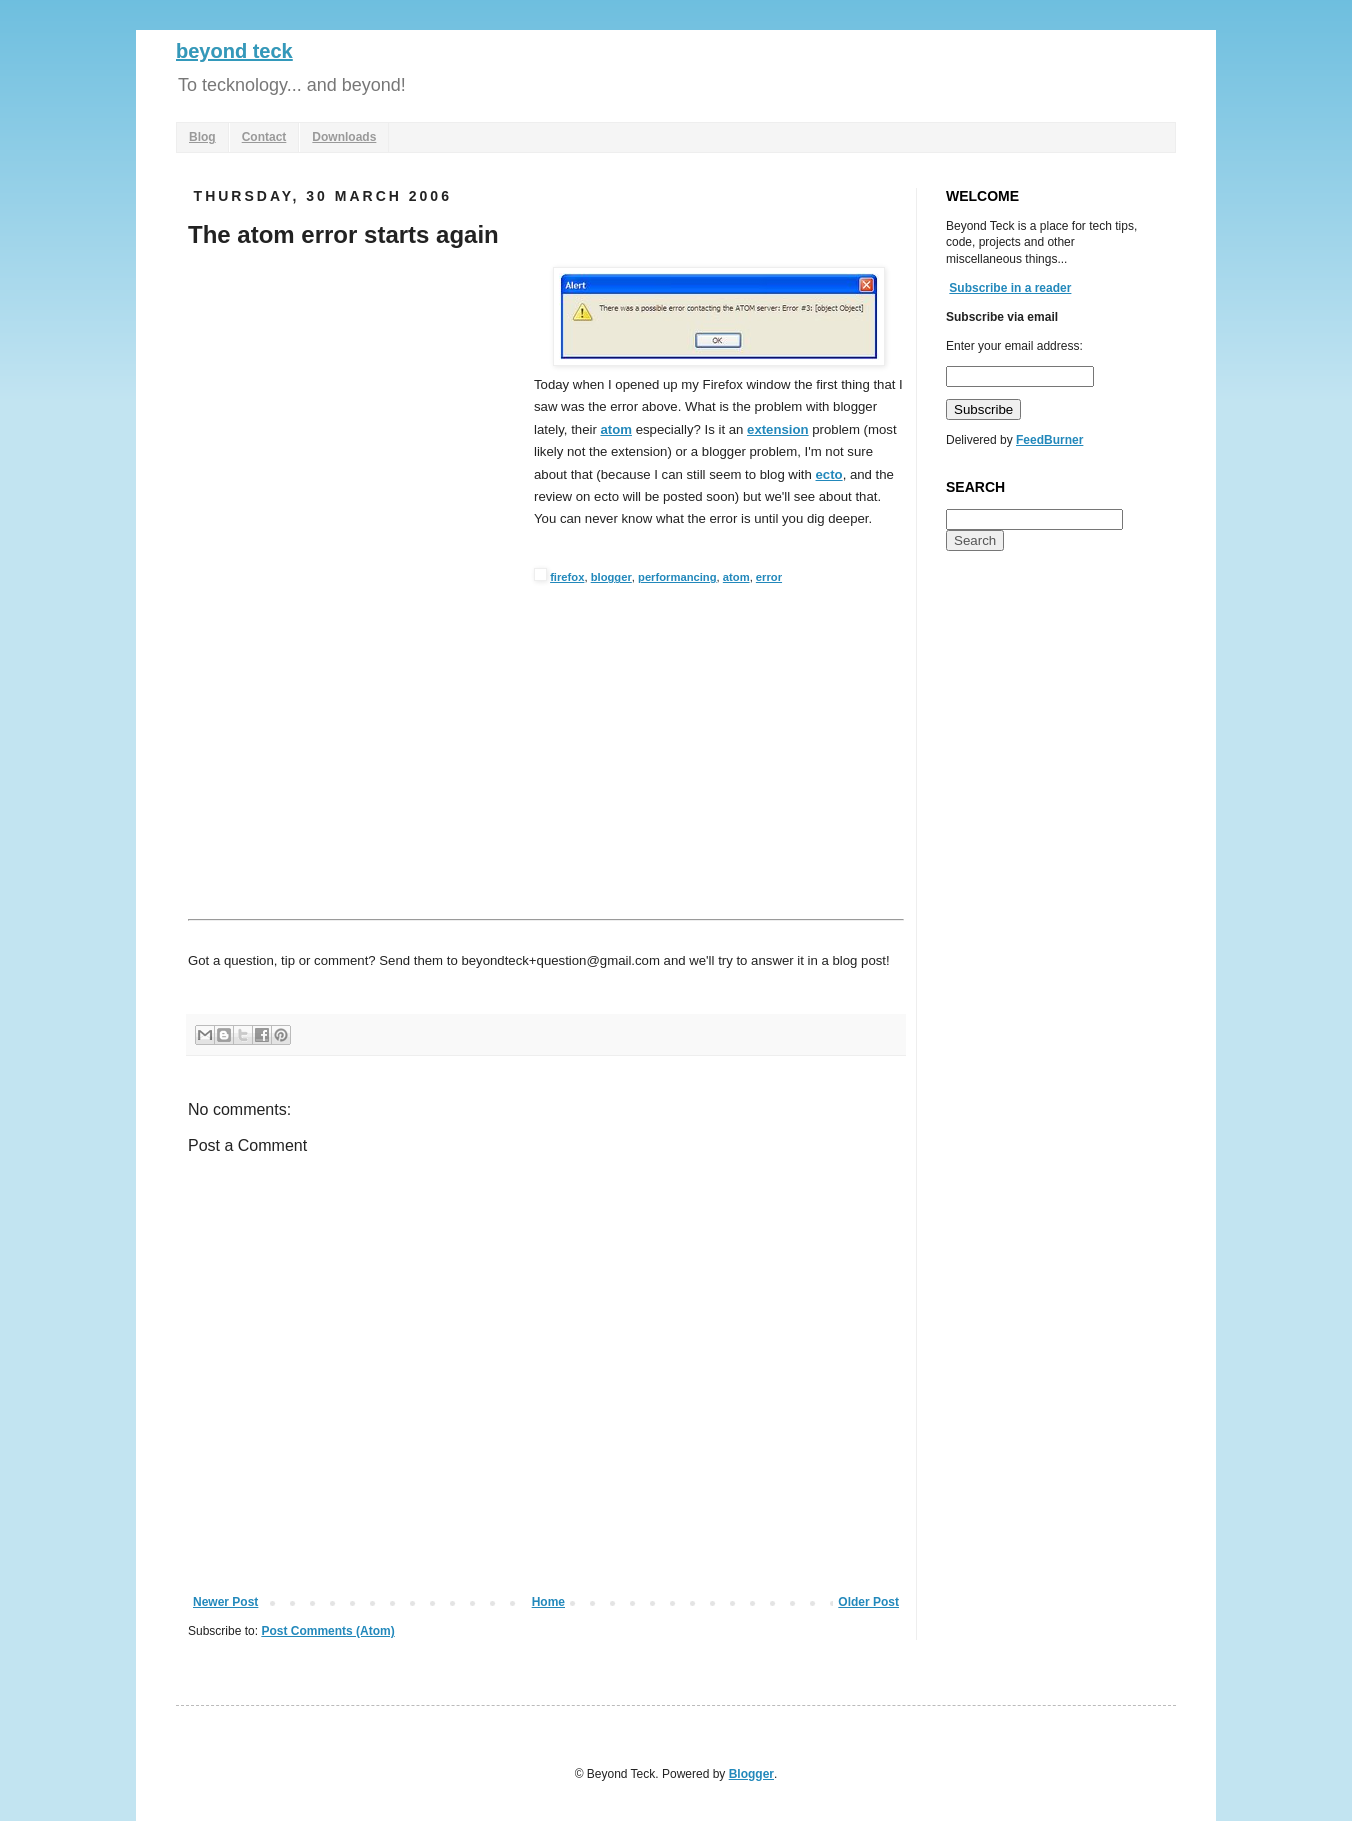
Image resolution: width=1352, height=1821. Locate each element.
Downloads (344, 137)
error (769, 577)
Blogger (751, 1774)
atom (616, 429)
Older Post (868, 1602)
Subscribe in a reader (1010, 288)
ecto (829, 474)
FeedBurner (1049, 440)
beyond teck (234, 51)
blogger (611, 577)
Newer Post (225, 1602)
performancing (677, 577)
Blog (202, 137)
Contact (264, 137)
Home (548, 1602)
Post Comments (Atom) (327, 1631)
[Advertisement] (356, 417)
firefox (567, 577)
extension (778, 429)
